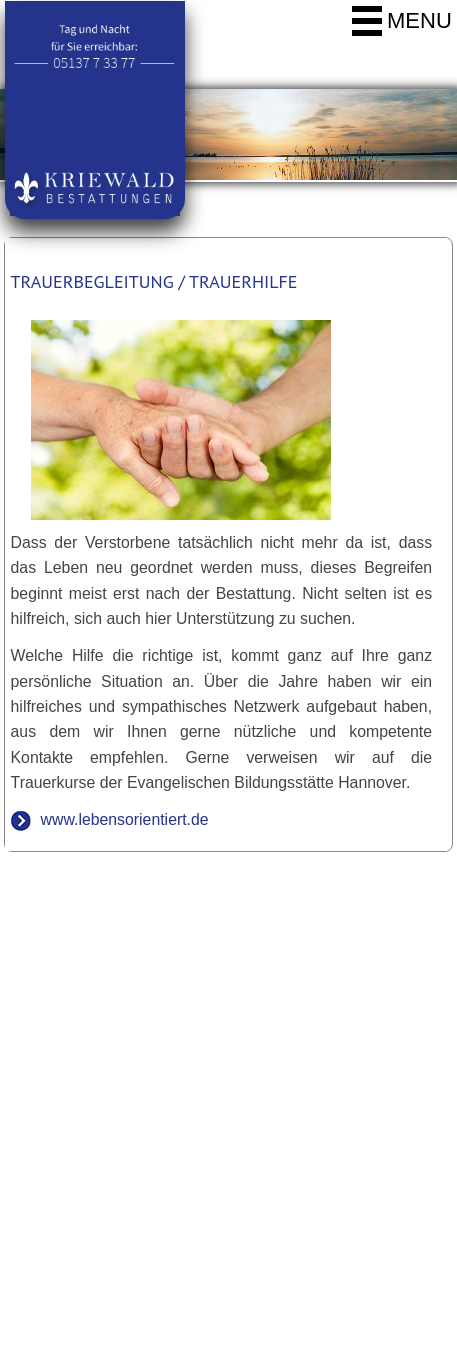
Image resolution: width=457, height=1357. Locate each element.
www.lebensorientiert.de (125, 819)
